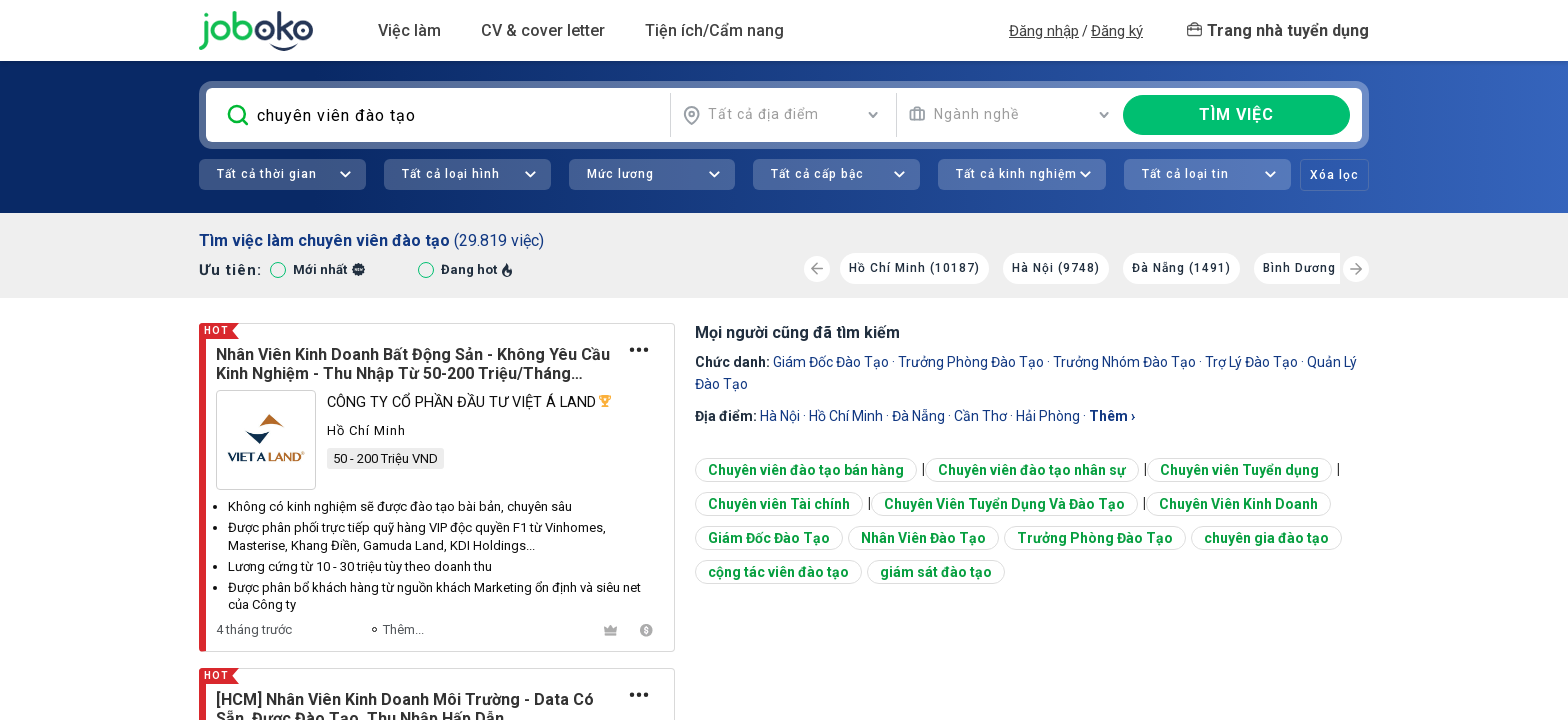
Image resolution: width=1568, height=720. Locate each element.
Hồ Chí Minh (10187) (914, 268)
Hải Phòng (1048, 416)
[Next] (1356, 269)
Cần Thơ (980, 416)
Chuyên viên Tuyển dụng (1239, 470)
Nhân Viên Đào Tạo (923, 538)
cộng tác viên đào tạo (778, 572)
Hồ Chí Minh (846, 416)
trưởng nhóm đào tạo (1124, 362)
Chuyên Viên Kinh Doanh (1238, 504)
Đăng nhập (1044, 31)
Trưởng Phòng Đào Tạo (971, 362)
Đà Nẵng (918, 416)
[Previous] (817, 269)
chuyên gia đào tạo (1266, 538)
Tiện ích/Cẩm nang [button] (714, 30)
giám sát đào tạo (936, 572)
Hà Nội (780, 416)
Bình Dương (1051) (1322, 268)
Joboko (256, 31)
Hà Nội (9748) (1056, 268)
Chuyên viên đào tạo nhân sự (1032, 470)
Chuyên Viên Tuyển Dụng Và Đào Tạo (1004, 504)
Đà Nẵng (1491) (1181, 268)
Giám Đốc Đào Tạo (831, 362)
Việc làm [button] (409, 30)
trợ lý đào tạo (1251, 362)
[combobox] (781, 115)
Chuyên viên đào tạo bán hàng (806, 470)
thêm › (1112, 416)
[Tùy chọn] (639, 350)
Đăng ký (1117, 31)
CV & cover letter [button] (543, 30)
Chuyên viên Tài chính (779, 504)
